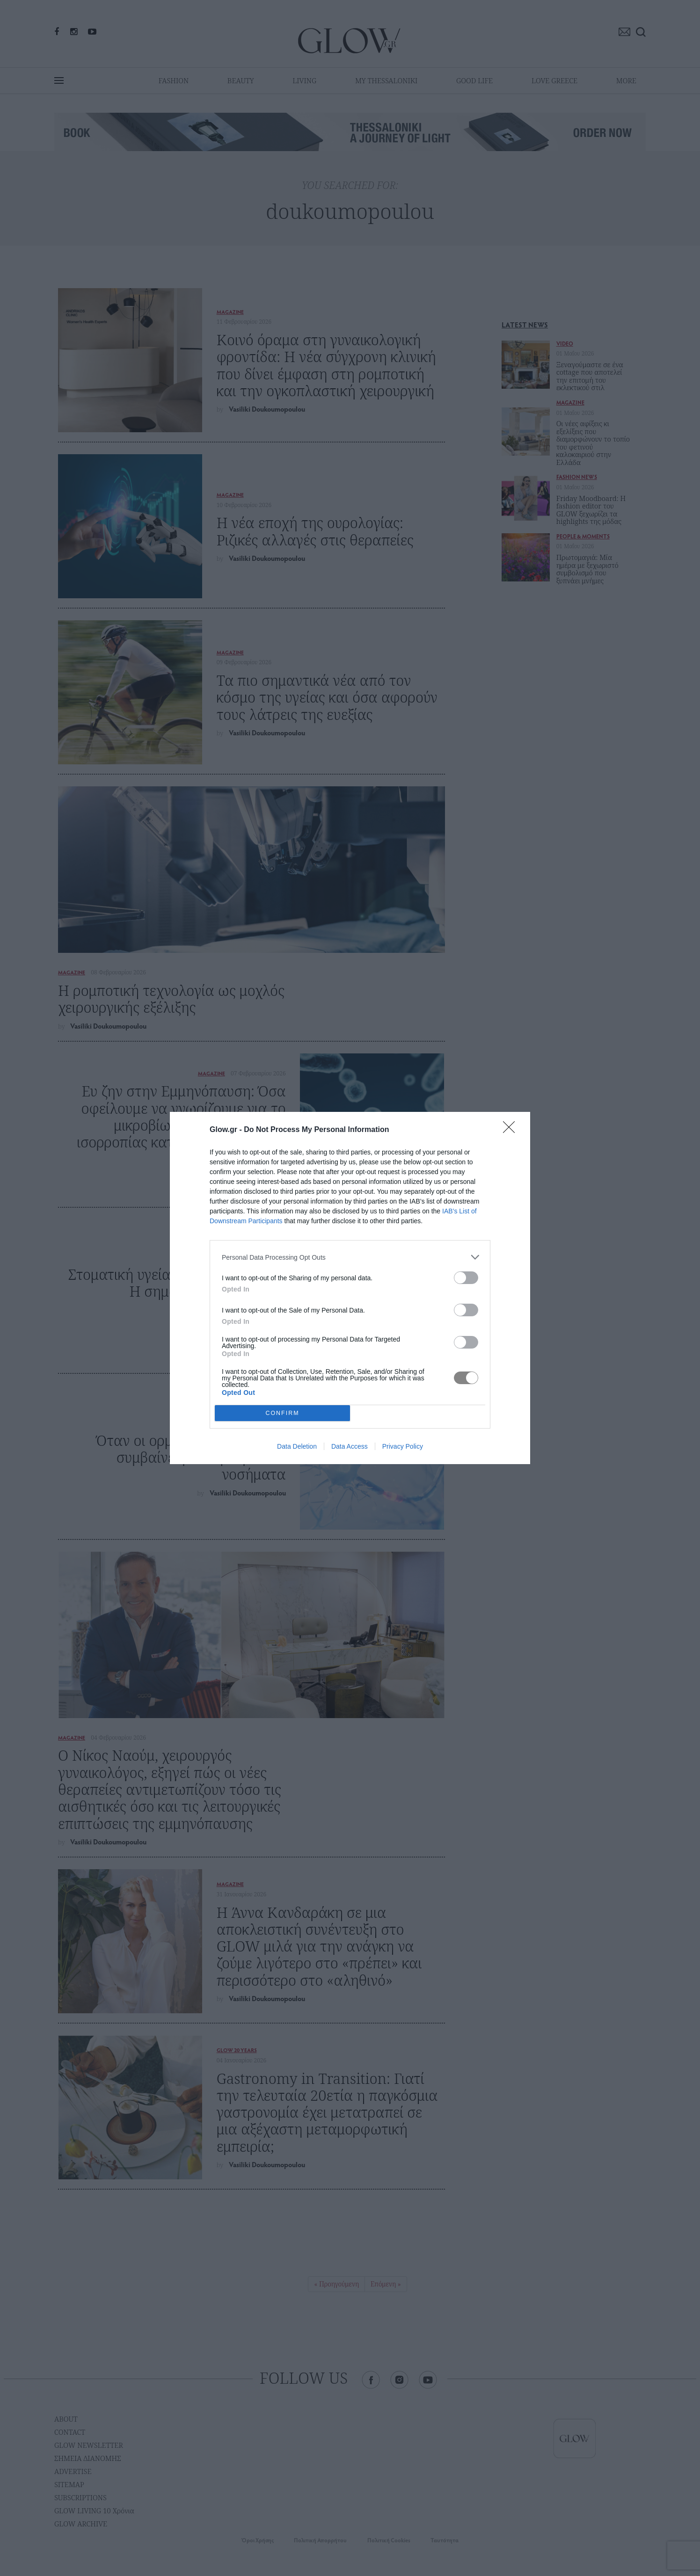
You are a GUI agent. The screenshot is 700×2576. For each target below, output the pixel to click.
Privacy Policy (402, 1446)
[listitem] (350, 1257)
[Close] (512, 1130)
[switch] (466, 1277)
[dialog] (350, 1288)
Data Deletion (297, 1446)
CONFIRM (282, 1413)
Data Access (349, 1446)
